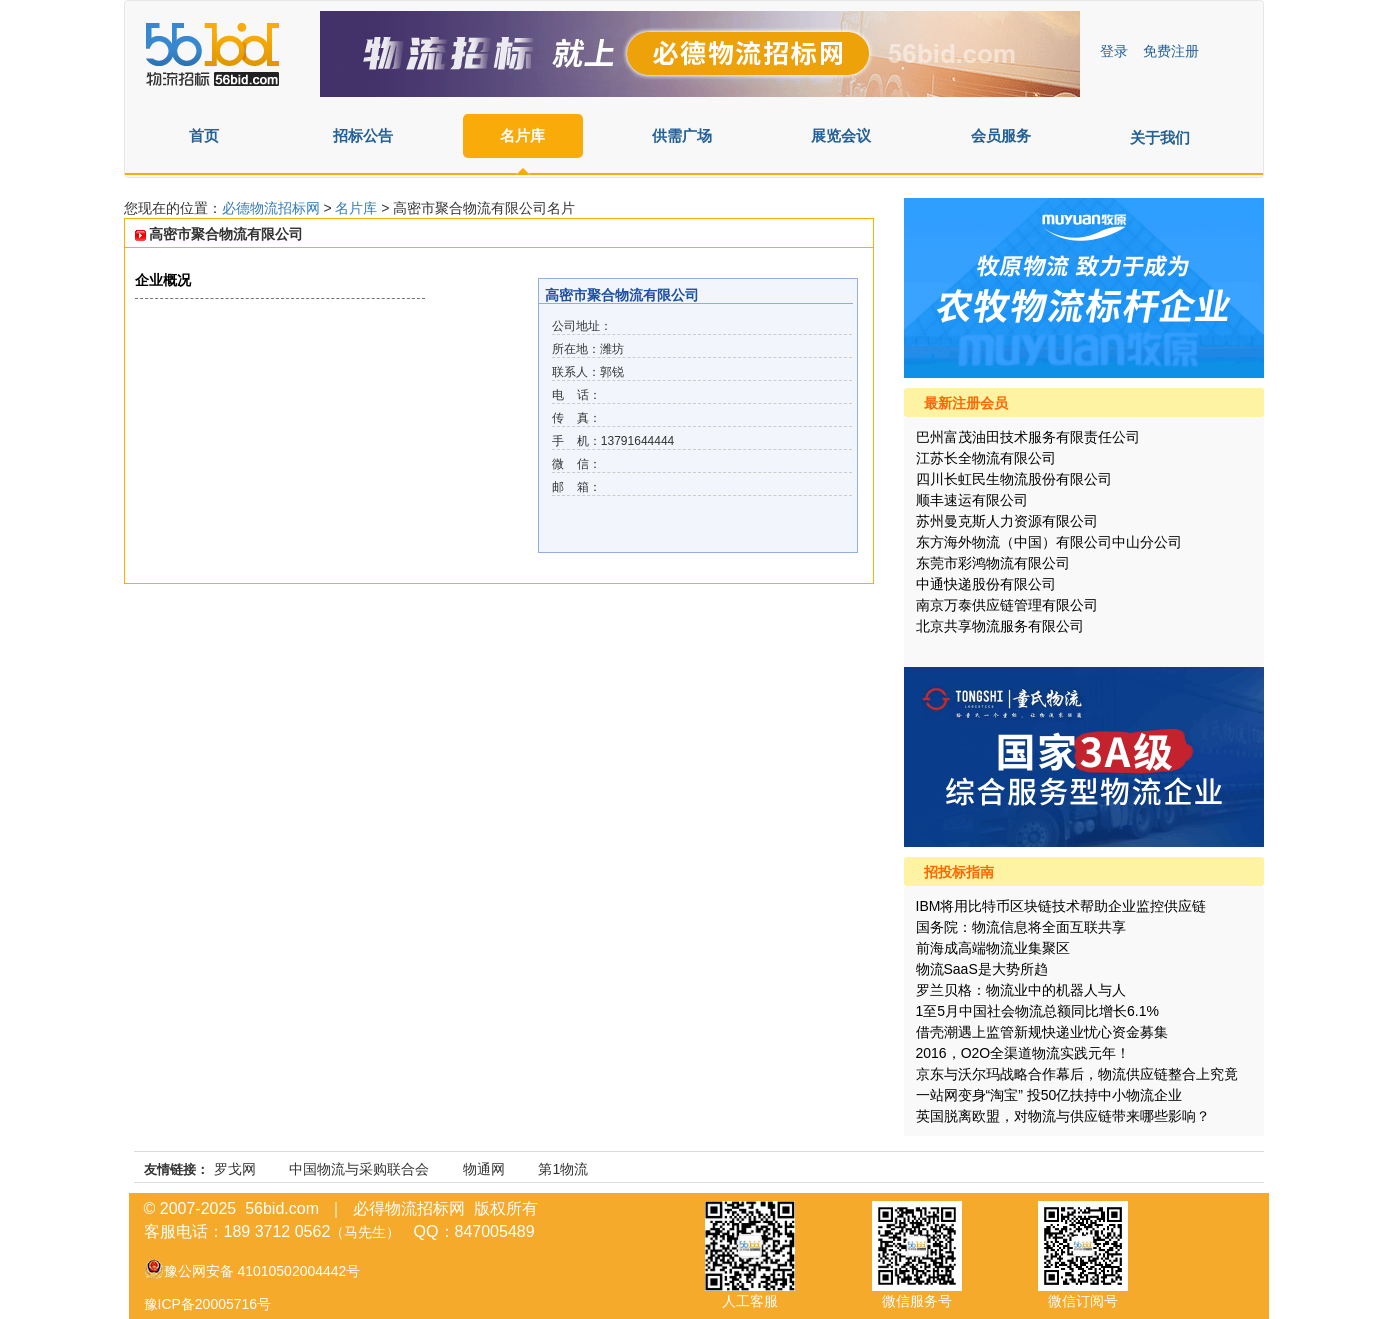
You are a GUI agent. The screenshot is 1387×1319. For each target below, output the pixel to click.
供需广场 (682, 135)
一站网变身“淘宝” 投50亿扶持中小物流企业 (1049, 1095)
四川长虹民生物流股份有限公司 (1014, 479)
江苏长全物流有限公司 (986, 458)
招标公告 (363, 135)
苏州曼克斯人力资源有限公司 (1007, 521)
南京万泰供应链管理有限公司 (1007, 605)
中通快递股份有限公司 (986, 584)
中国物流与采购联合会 (359, 1169)
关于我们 (1160, 137)
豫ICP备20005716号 (208, 1304)
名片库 (522, 135)
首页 (204, 135)
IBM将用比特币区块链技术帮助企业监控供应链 (1061, 906)
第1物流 (563, 1169)
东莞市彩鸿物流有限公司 (993, 563)
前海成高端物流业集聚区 (993, 948)
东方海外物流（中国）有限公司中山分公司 (1049, 542)
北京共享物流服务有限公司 (1000, 626)
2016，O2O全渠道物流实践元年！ (1023, 1053)
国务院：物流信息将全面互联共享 (1021, 927)
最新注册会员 (966, 403)
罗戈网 (235, 1169)
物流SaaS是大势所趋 (982, 969)
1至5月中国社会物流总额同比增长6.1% (1037, 1011)
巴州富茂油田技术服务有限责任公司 (1028, 437)
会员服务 (1001, 135)
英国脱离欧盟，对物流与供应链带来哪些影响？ (1063, 1116)
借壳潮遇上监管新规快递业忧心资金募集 (1042, 1032)
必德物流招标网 (273, 208)
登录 (1114, 51)
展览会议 (841, 135)
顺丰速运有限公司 (972, 500)
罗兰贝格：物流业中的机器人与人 (1021, 990)
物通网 (484, 1169)
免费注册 (1171, 51)
